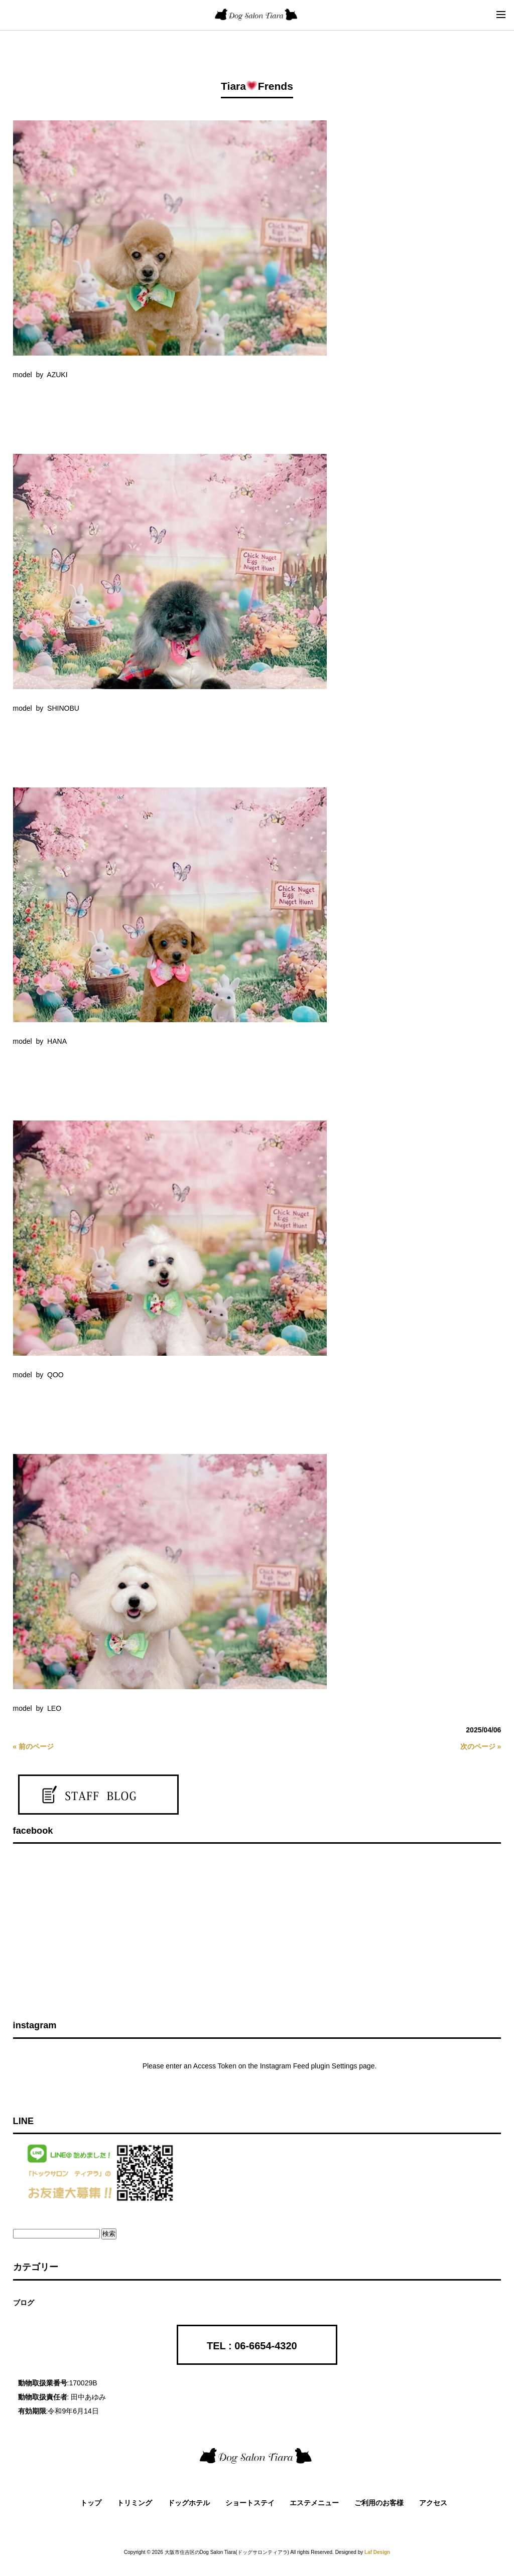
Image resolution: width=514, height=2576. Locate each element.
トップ (90, 2503)
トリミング (134, 2503)
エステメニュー (314, 2503)
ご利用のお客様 (379, 2503)
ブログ (23, 2303)
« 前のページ (33, 1746)
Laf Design (377, 2552)
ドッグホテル (189, 2503)
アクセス (433, 2503)
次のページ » (480, 1746)
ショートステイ (250, 2503)
